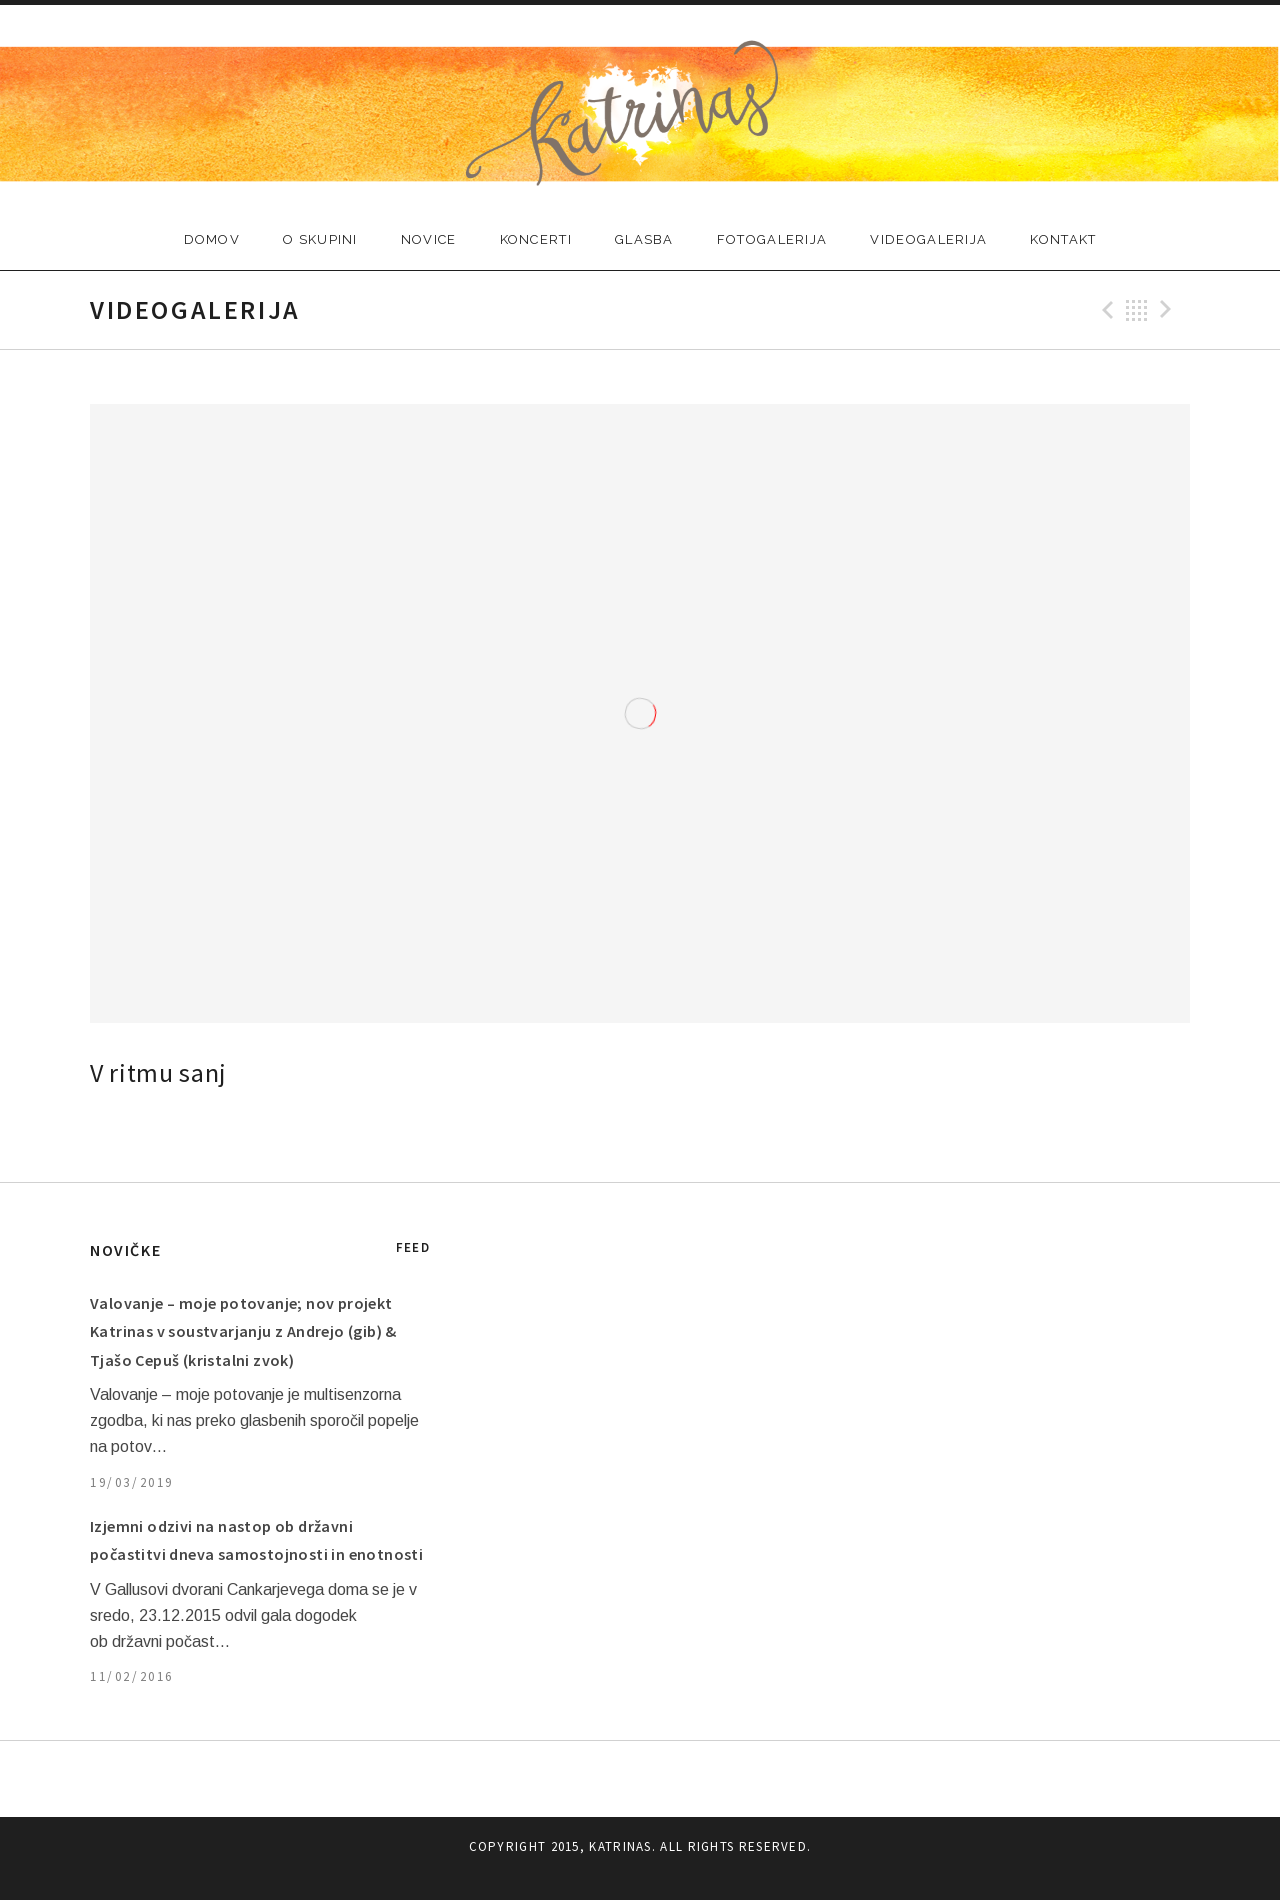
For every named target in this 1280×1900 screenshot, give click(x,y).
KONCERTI (536, 239)
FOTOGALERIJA (772, 239)
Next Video (1169, 310)
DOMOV (212, 239)
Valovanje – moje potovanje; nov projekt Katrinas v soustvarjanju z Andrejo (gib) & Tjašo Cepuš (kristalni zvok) (243, 1331)
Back (1137, 310)
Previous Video (1105, 310)
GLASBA (644, 239)
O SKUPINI (320, 239)
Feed (413, 1247)
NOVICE (429, 239)
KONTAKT (1063, 239)
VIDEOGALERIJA (928, 239)
